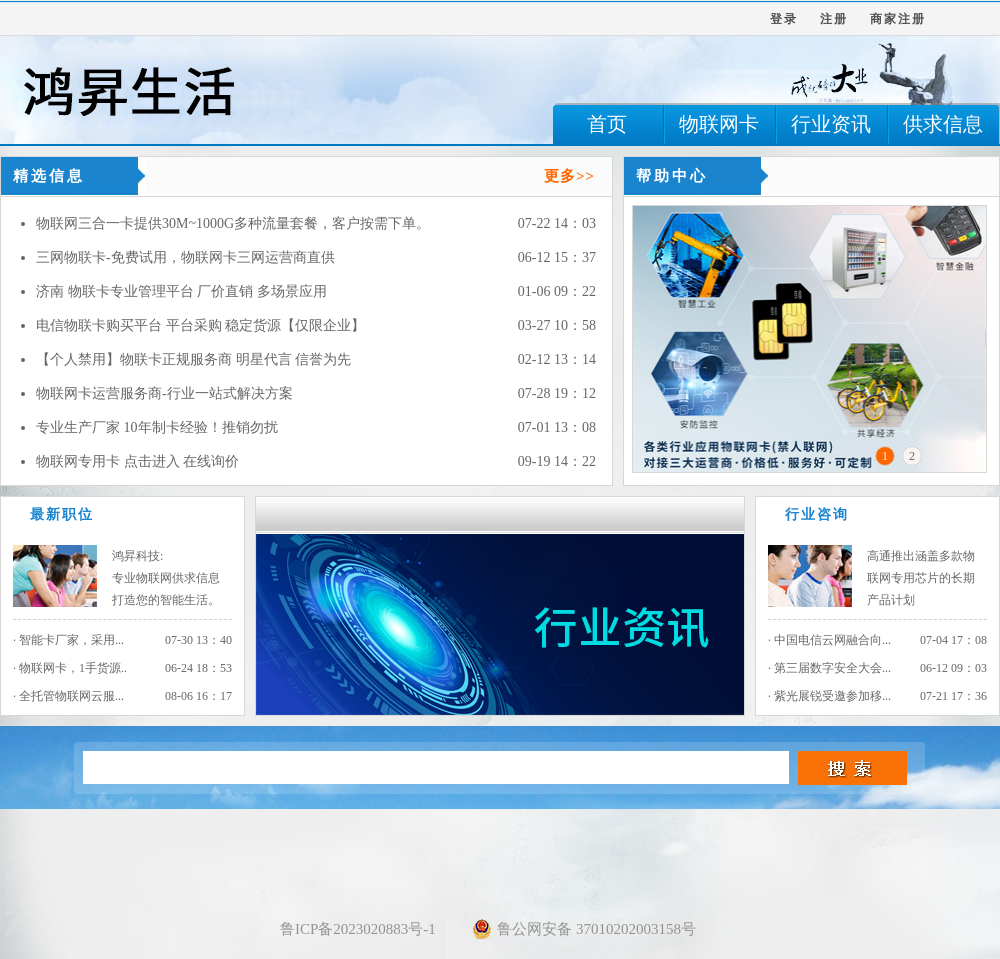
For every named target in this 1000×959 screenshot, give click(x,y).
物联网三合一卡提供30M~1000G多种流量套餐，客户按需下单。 (233, 223)
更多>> (569, 176)
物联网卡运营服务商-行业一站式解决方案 (164, 393)
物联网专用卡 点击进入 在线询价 (137, 461)
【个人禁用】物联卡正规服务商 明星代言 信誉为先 (193, 359)
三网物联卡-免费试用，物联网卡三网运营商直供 (185, 257)
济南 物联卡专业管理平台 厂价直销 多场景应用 (181, 291)
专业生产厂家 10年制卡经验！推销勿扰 (157, 427)
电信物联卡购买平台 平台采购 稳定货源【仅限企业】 (200, 325)
